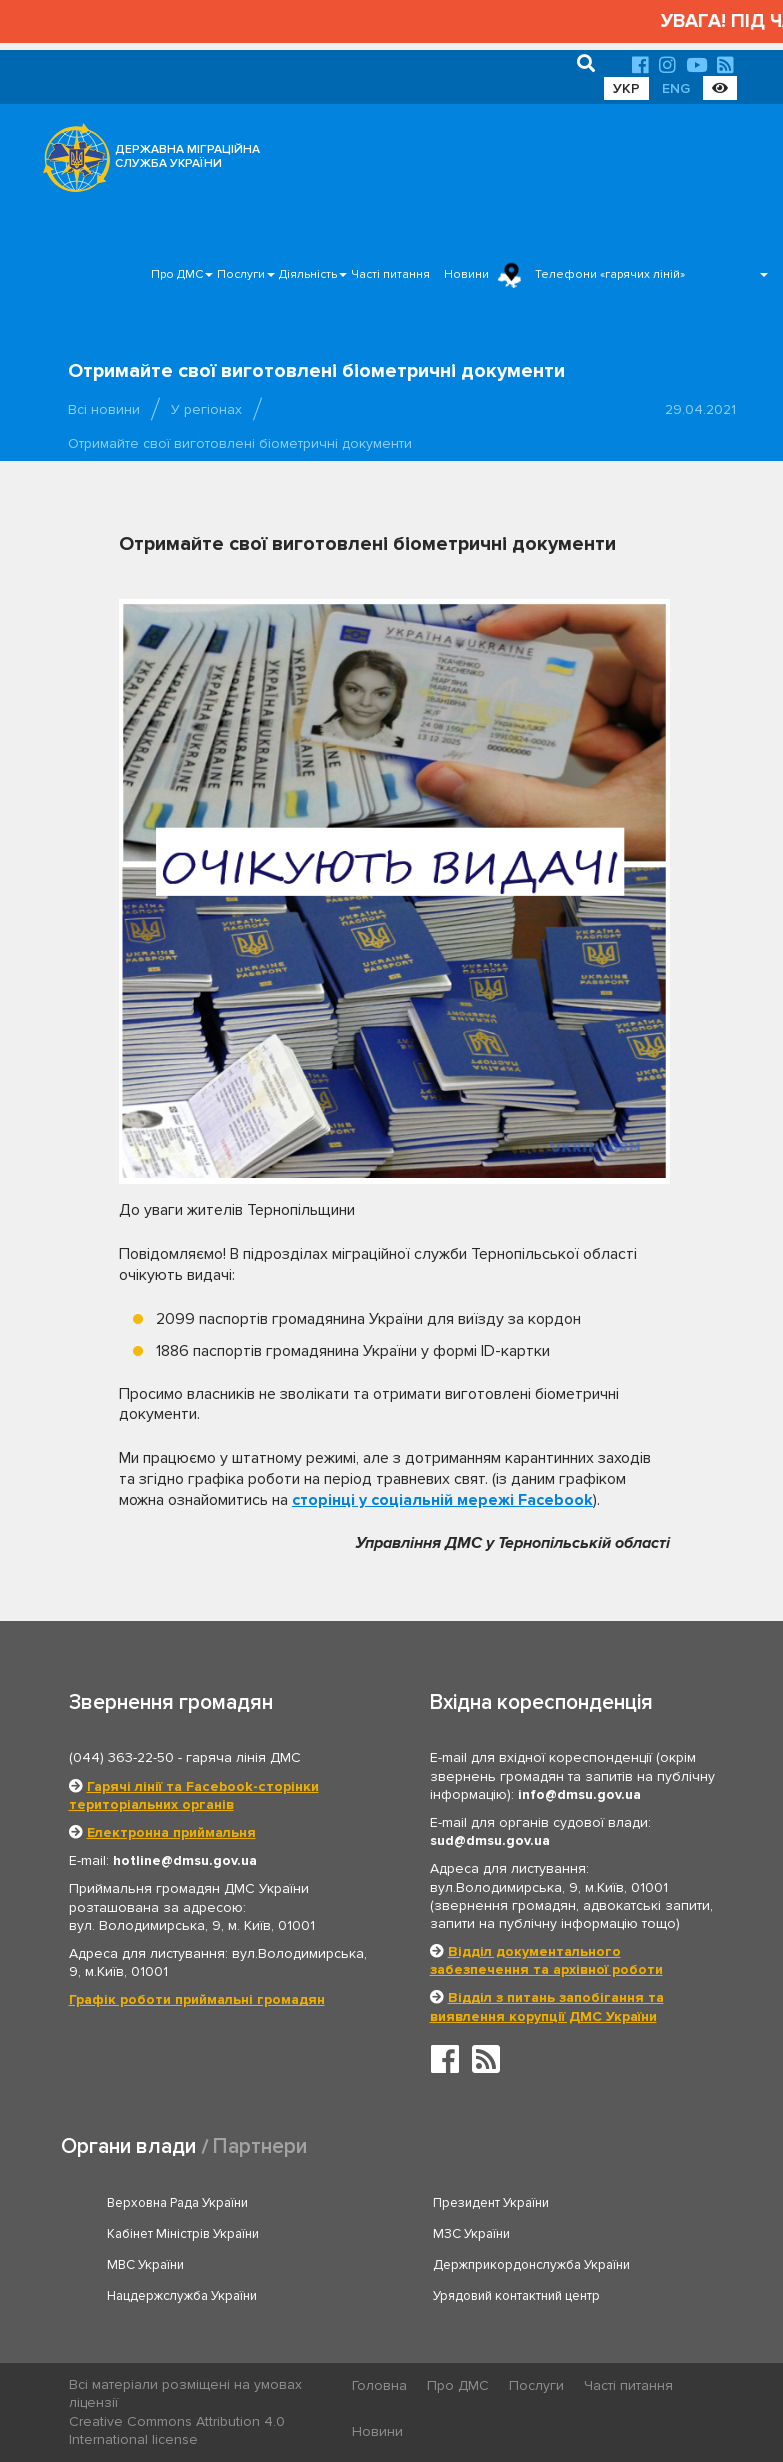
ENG (676, 88)
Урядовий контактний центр (516, 2296)
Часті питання (390, 274)
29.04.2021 (700, 409)
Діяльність (308, 274)
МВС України (145, 2265)
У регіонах (206, 409)
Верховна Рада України (177, 2203)
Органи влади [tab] (128, 2146)
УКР (626, 88)
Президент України (491, 2203)
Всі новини (104, 409)
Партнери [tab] (260, 2146)
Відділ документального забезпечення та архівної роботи (546, 1960)
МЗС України (471, 2234)
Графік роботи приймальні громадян (197, 1999)
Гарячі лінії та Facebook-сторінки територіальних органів (194, 1795)
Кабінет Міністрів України (183, 2234)
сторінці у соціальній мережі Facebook (442, 1500)
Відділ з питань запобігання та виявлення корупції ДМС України (547, 2006)
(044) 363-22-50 (121, 1757)
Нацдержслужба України (182, 2296)
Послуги (241, 274)
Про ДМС (177, 274)
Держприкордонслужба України (531, 2265)
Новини (466, 274)
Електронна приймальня (171, 1832)
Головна (379, 2385)
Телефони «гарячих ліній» (610, 274)
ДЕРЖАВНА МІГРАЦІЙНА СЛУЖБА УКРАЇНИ (187, 156)
